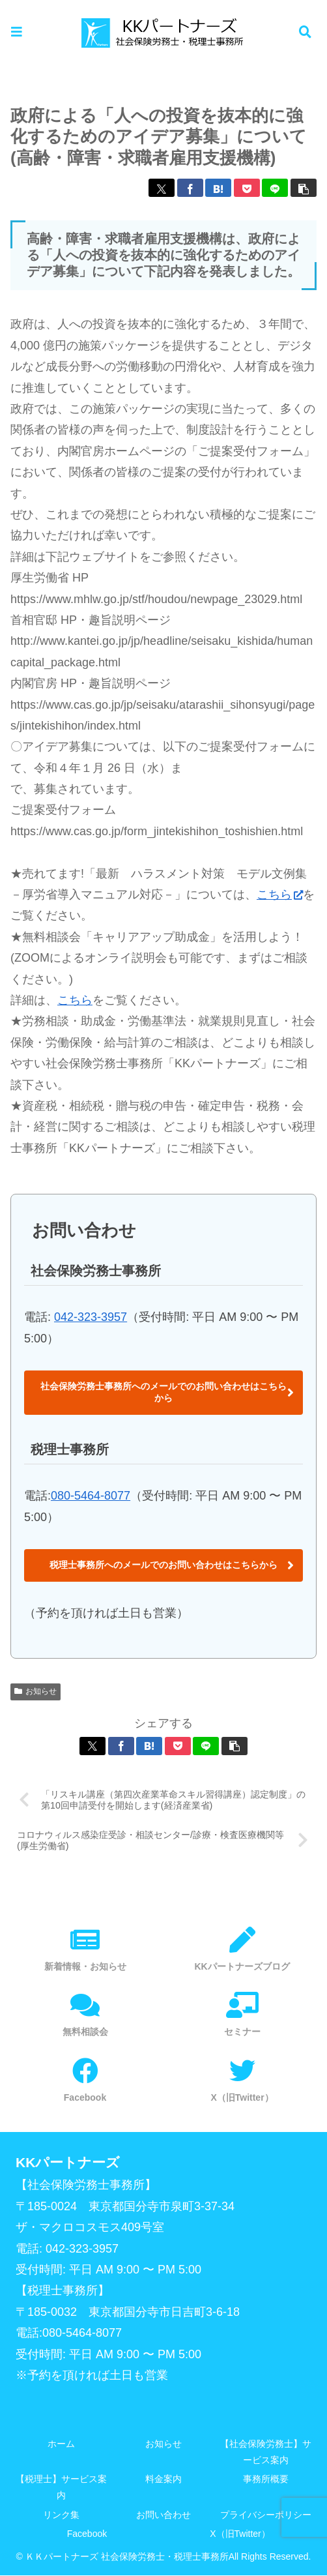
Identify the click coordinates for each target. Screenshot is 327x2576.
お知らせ (35, 1691)
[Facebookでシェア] (190, 188)
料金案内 (163, 2479)
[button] (304, 188)
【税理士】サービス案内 (61, 2487)
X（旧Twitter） (240, 2533)
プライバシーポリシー (265, 2514)
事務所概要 (266, 2479)
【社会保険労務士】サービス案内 (265, 2451)
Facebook (87, 2533)
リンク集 (61, 2514)
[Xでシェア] (162, 188)
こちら (280, 894)
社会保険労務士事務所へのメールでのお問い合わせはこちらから (163, 1392)
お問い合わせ (163, 2514)
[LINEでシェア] (275, 188)
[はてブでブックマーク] (218, 188)
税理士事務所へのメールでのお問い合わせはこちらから (163, 1565)
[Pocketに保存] (247, 188)
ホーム (61, 2443)
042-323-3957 (90, 1317)
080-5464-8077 (90, 1495)
